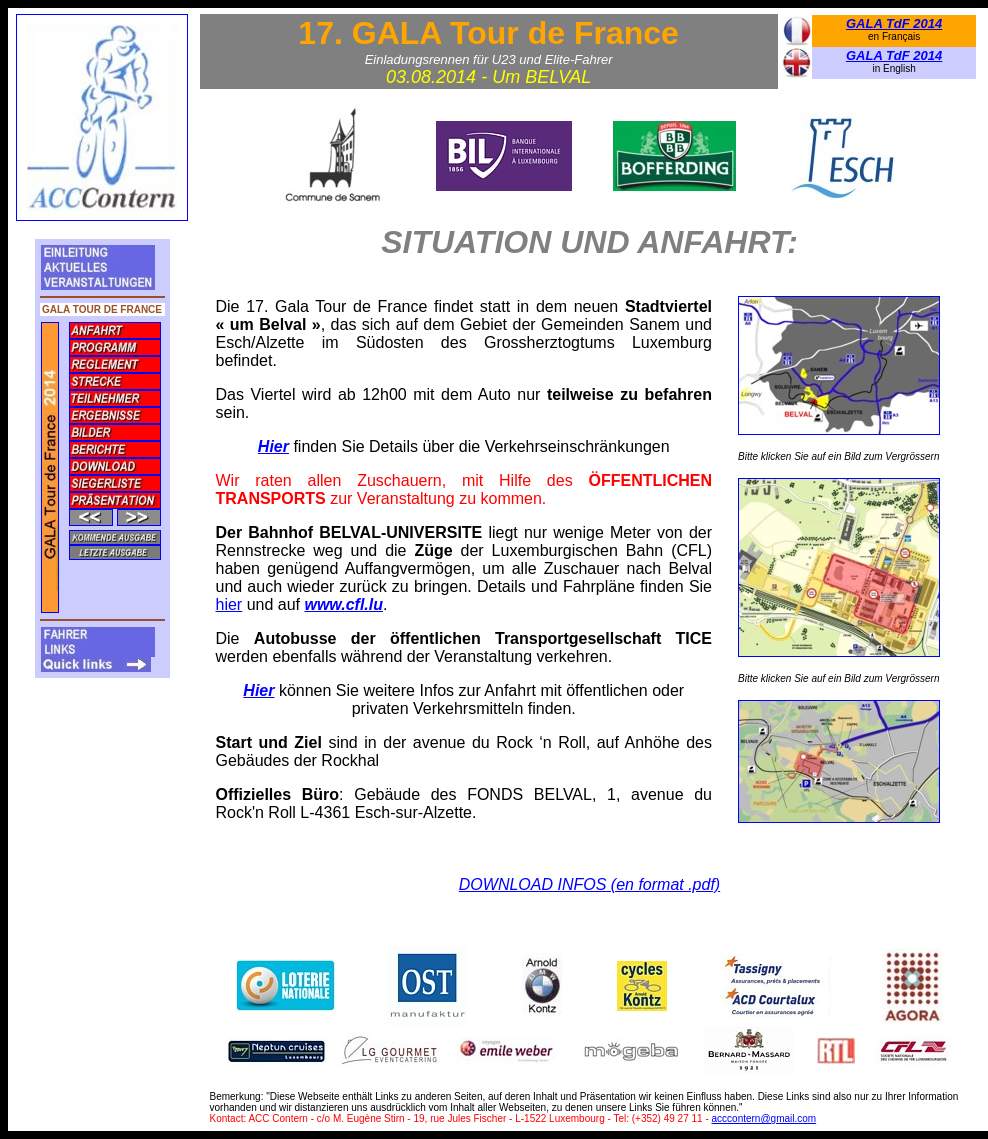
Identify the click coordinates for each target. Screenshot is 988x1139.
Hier (273, 446)
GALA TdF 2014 (894, 23)
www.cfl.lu (343, 604)
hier (229, 604)
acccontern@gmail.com (764, 1118)
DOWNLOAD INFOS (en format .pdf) (589, 884)
